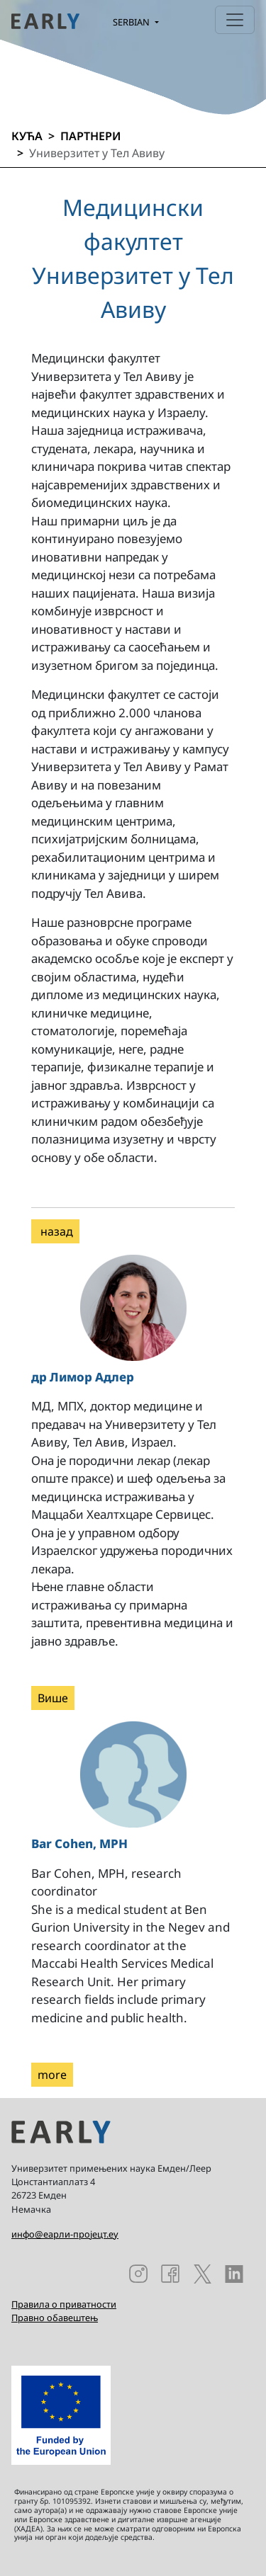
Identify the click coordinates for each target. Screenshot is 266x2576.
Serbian (132, 22)
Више (53, 1698)
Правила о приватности (63, 2304)
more (52, 2074)
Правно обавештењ (54, 2317)
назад (55, 1231)
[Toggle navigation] (235, 20)
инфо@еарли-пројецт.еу (64, 2234)
